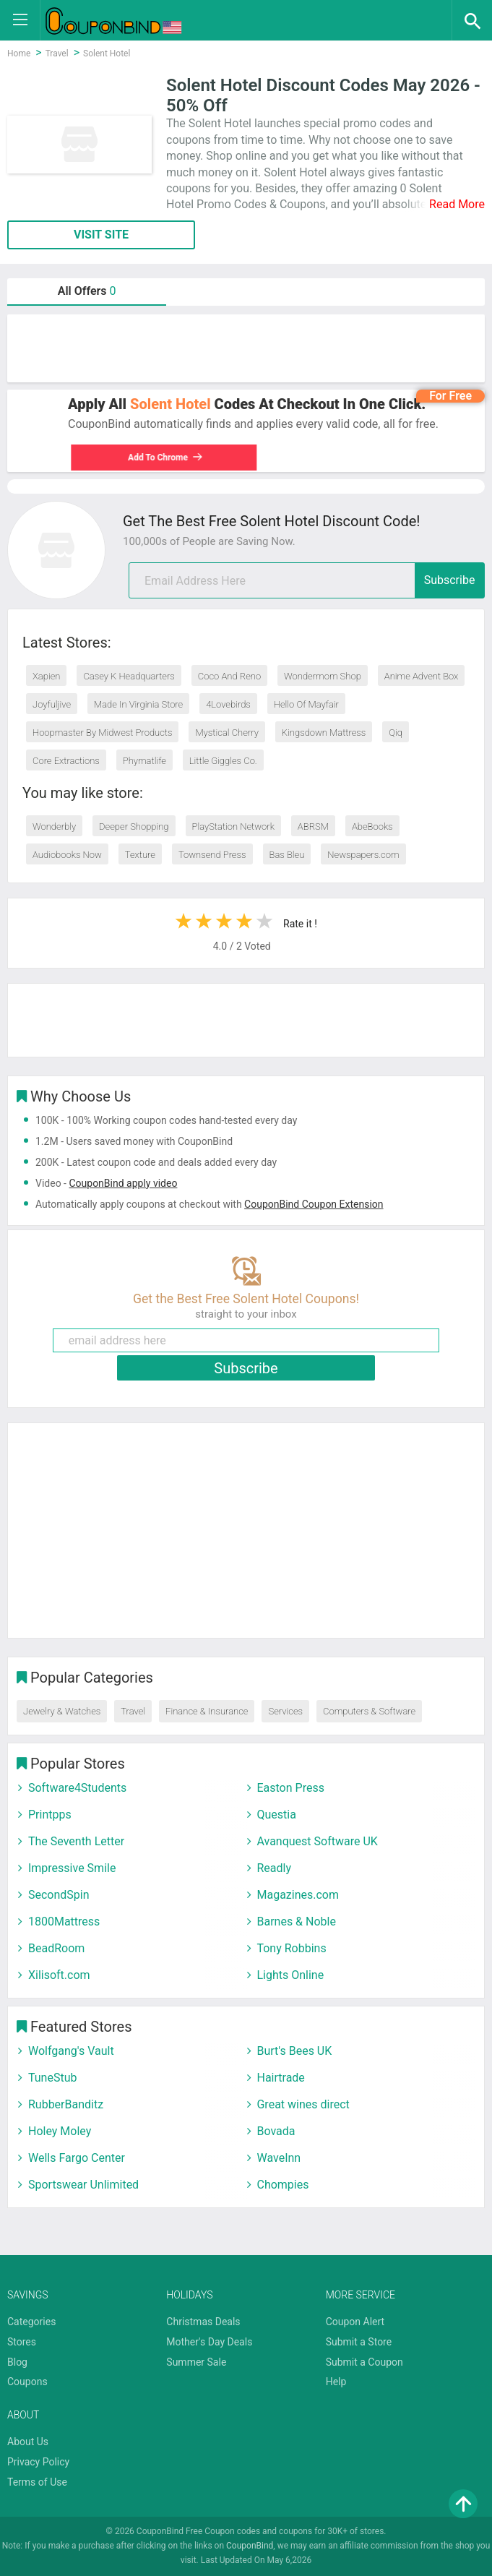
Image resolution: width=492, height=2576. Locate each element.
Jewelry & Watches (61, 1711)
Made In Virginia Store (138, 704)
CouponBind (249, 2546)
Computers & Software (369, 1711)
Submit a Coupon (364, 2362)
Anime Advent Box (421, 676)
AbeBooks (372, 826)
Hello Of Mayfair (306, 704)
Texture (140, 854)
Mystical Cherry (226, 732)
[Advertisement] (246, 348)
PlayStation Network (233, 826)
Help (336, 2381)
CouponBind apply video (123, 1183)
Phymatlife (144, 760)
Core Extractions (66, 760)
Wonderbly (54, 826)
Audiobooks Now (67, 854)
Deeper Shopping (133, 826)
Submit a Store (359, 2342)
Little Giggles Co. (223, 760)
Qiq (395, 732)
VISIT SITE (101, 234)
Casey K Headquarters (128, 676)
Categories (31, 2321)
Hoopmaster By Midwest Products (102, 732)
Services (285, 1711)
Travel (133, 1711)
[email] (306, 580)
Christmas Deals (203, 2321)
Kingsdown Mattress (324, 732)
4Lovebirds (228, 704)
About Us (27, 2441)
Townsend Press (212, 854)
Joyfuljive (52, 704)
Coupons (27, 2381)
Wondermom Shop (322, 676)
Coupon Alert (355, 2321)
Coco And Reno (229, 676)
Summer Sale (196, 2362)
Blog (17, 2362)
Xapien (46, 676)
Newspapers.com (363, 854)
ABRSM (313, 826)
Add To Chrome (169, 457)
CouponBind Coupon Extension (313, 1204)
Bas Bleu (287, 854)
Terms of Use (37, 2482)
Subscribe (449, 580)
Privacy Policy (38, 2462)
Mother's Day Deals (209, 2342)
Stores (21, 2342)
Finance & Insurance (206, 1711)
